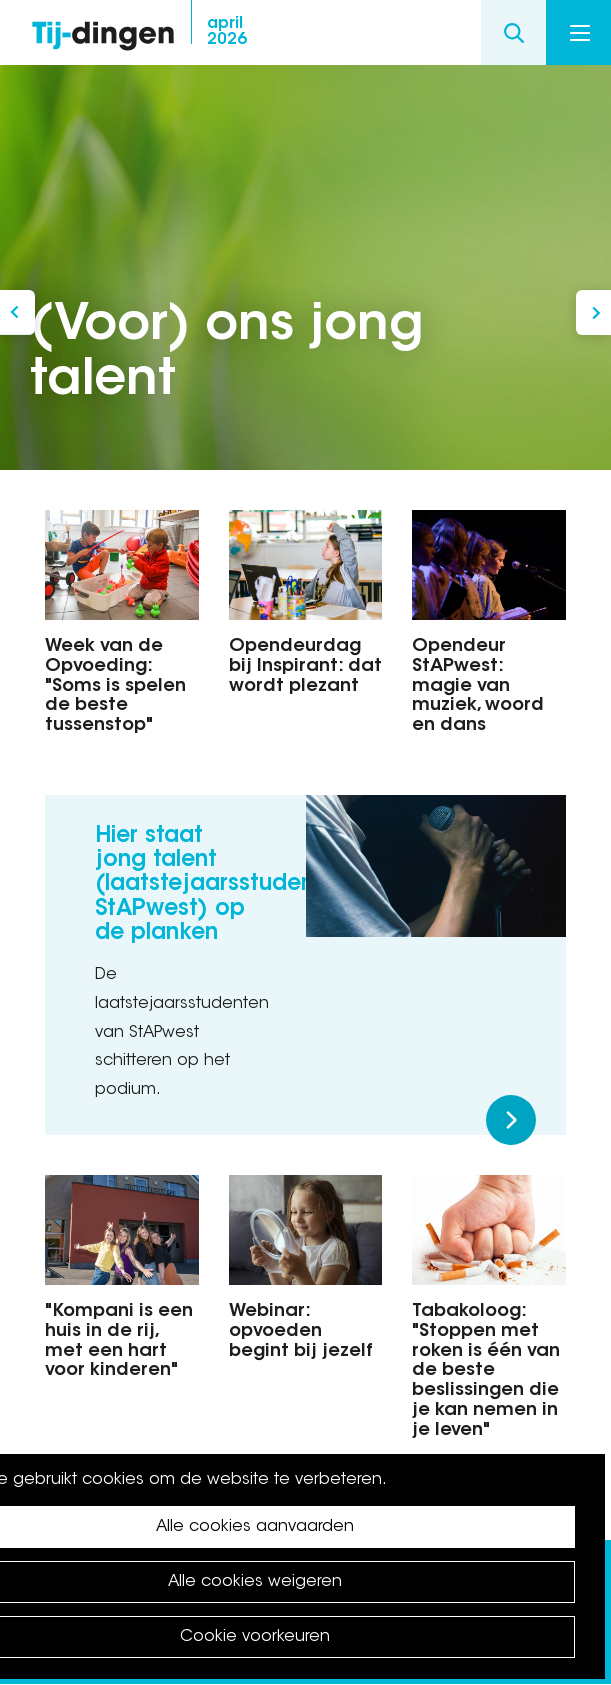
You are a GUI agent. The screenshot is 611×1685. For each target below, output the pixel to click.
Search (513, 32)
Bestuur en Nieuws (593, 312)
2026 (227, 32)
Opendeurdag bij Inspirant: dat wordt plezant (305, 667)
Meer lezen (511, 1120)
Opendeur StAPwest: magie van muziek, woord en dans (478, 686)
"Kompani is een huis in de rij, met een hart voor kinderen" (119, 1341)
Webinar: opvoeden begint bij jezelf (301, 1332)
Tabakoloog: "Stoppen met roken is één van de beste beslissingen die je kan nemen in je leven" (486, 1371)
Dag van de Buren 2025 (17, 312)
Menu (580, 33)
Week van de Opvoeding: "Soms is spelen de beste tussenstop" (115, 686)
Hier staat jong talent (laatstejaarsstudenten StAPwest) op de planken (222, 885)
